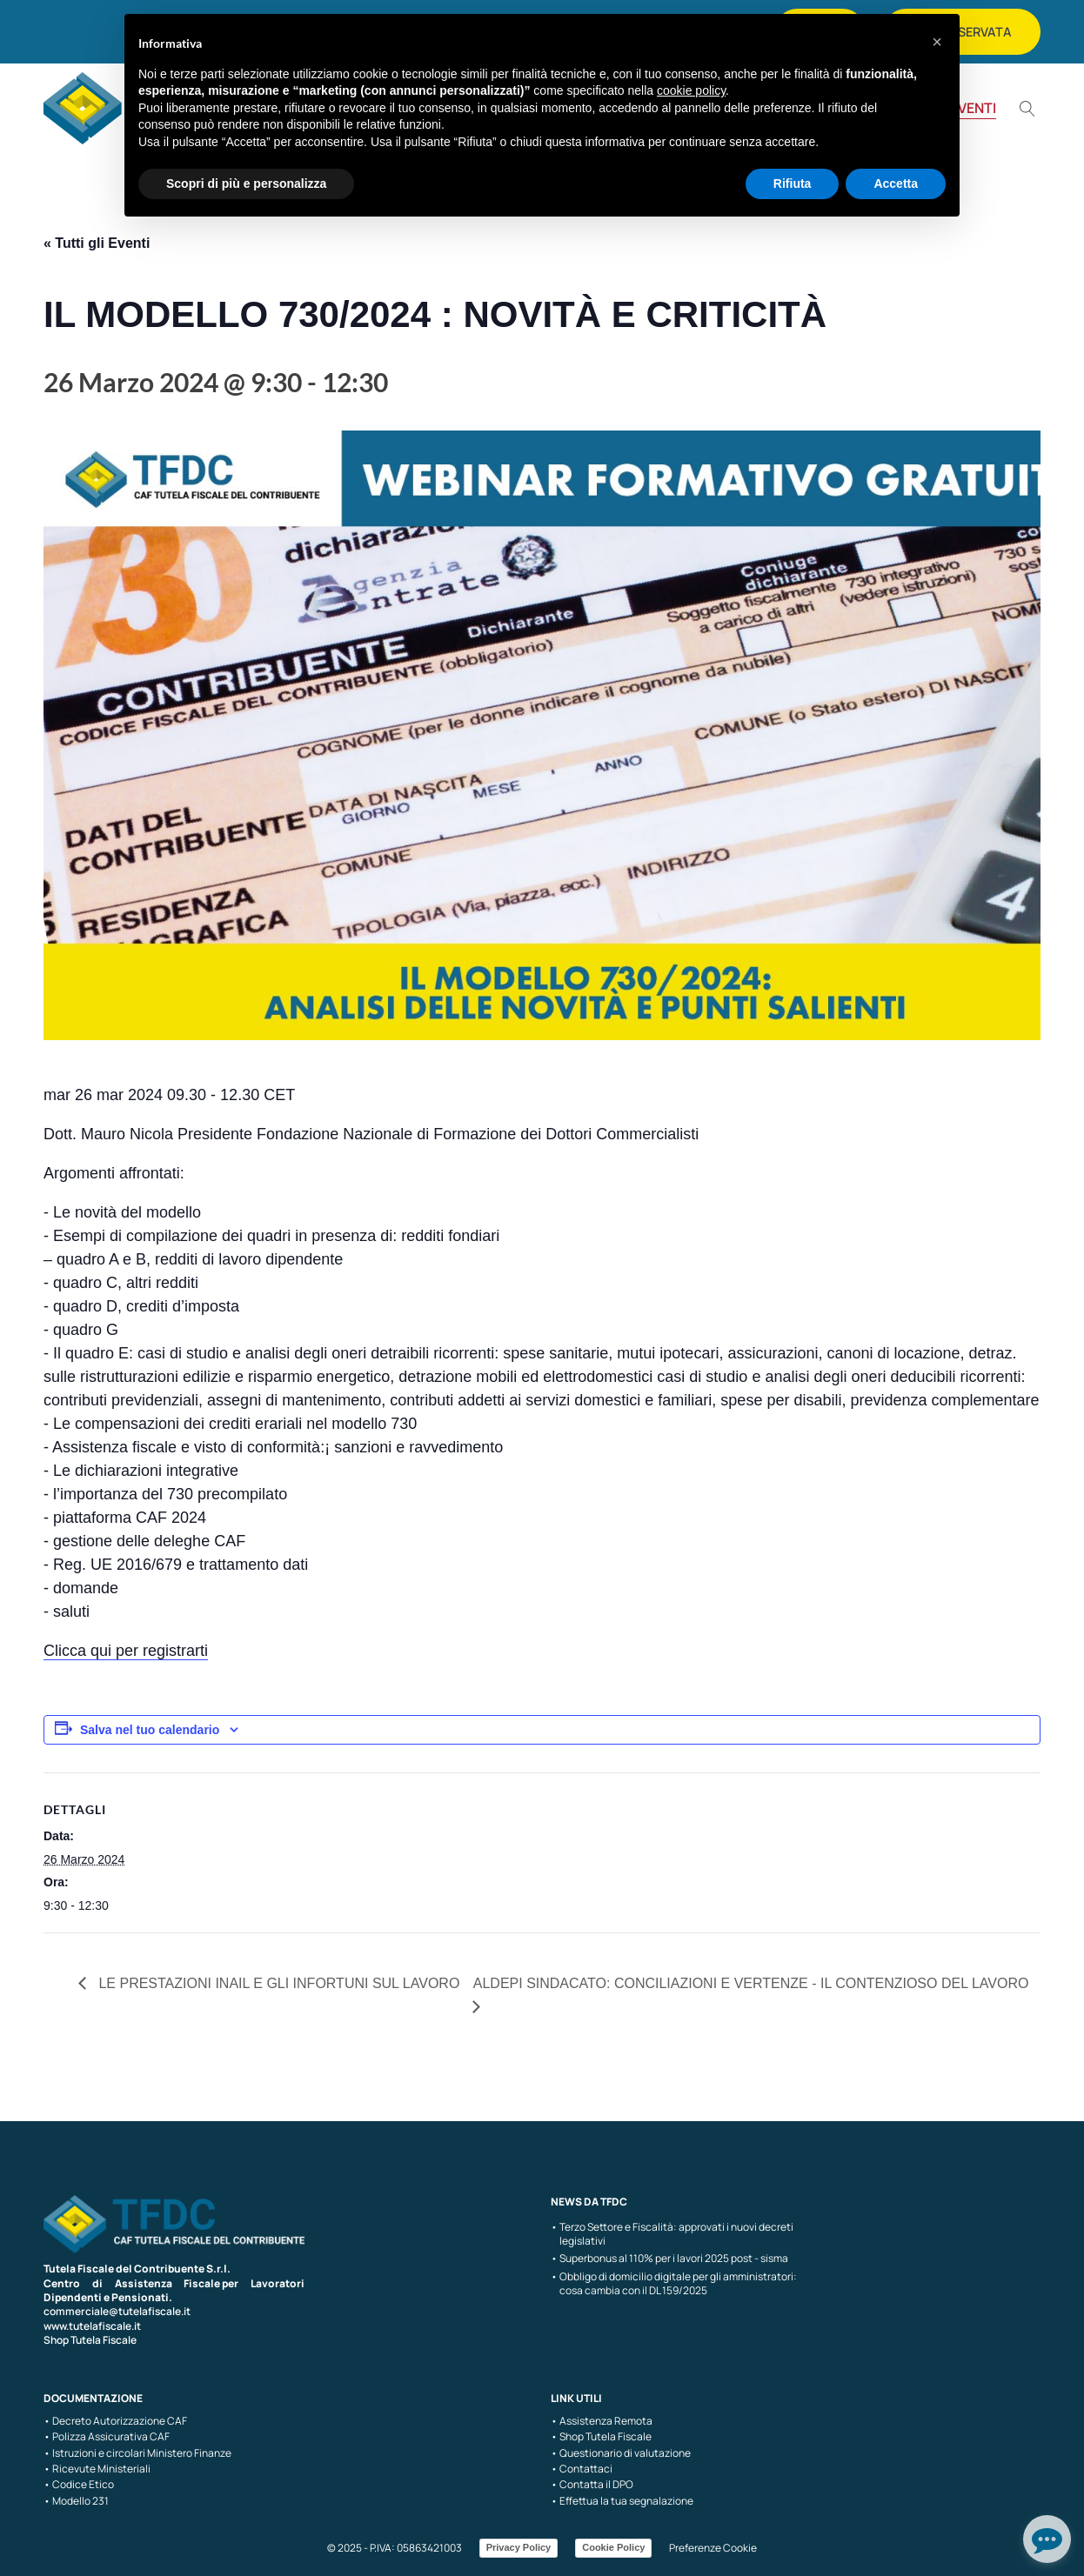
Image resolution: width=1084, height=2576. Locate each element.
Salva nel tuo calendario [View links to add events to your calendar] (149, 1730)
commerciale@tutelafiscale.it (117, 2311)
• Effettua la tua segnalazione (622, 2501)
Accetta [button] (895, 183)
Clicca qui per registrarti (125, 1650)
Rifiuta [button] (792, 183)
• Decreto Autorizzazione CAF (115, 2421)
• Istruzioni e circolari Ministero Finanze (137, 2453)
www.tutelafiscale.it (92, 2326)
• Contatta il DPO (592, 2485)
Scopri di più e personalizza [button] (246, 183)
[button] (937, 42)
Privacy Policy (519, 2547)
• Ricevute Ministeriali (97, 2469)
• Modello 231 (76, 2501)
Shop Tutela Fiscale (90, 2339)
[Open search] (1027, 108)
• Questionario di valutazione (621, 2453)
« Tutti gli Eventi (96, 243)
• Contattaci (581, 2469)
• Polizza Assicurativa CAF (106, 2437)
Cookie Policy (613, 2547)
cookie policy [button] (691, 90)
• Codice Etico (78, 2485)
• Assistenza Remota (601, 2421)
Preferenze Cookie (713, 2547)
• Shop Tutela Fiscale (601, 2437)
